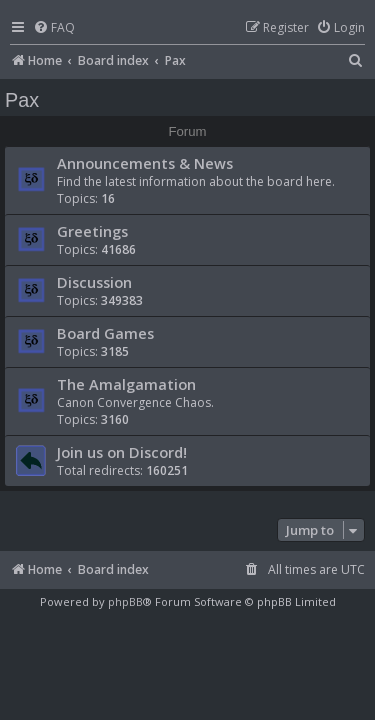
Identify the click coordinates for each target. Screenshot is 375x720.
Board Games (105, 333)
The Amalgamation (126, 384)
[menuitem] (54, 28)
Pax (22, 100)
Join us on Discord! (122, 452)
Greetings (92, 231)
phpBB (125, 601)
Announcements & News (145, 163)
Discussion (94, 282)
